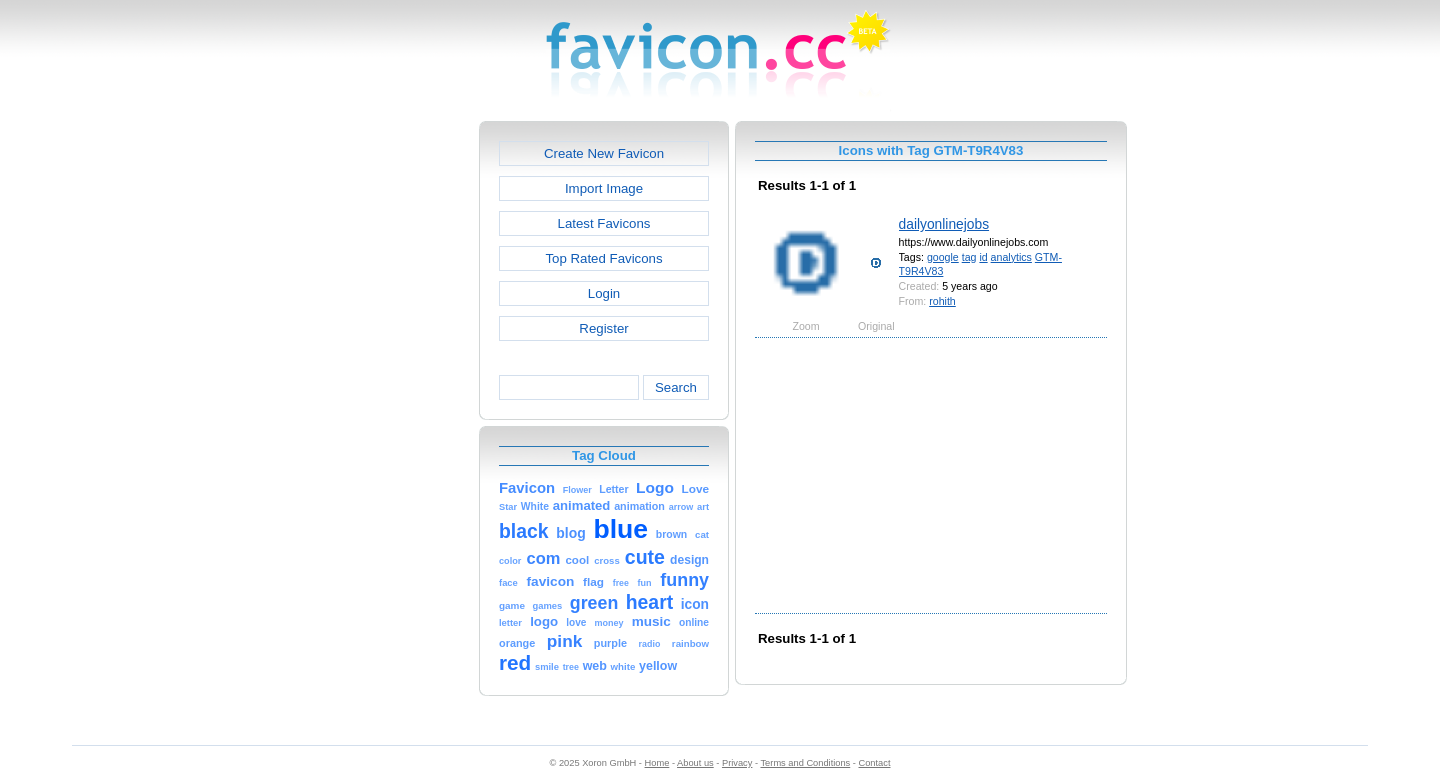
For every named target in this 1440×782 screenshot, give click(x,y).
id (983, 257)
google (943, 257)
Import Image (604, 188)
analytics (1011, 257)
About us (695, 763)
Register (603, 328)
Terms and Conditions (805, 763)
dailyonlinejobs (944, 224)
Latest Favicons (604, 223)
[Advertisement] (393, 421)
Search (676, 387)
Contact (875, 763)
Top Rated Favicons (603, 258)
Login (604, 293)
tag (969, 257)
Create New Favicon (604, 153)
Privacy (737, 763)
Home (657, 763)
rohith (942, 301)
